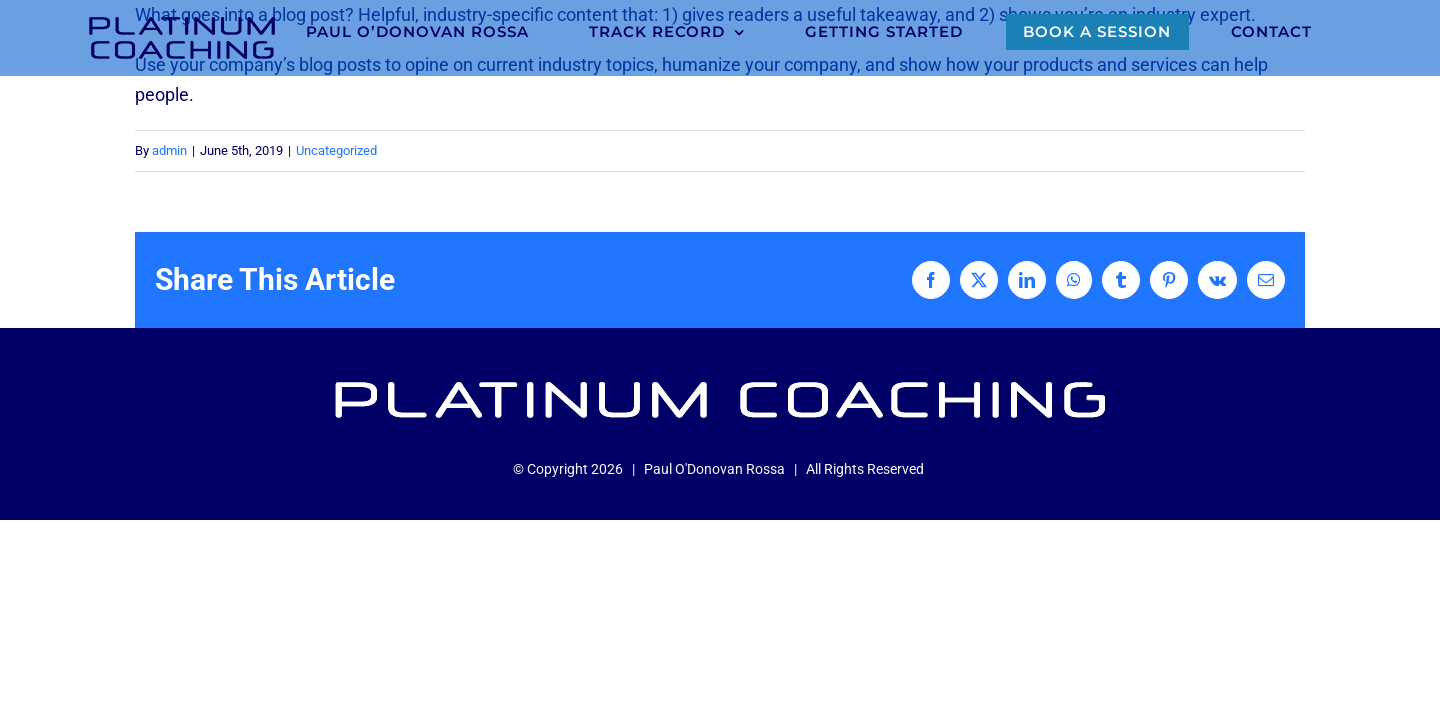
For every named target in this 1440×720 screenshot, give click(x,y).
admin (169, 150)
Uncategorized (336, 150)
